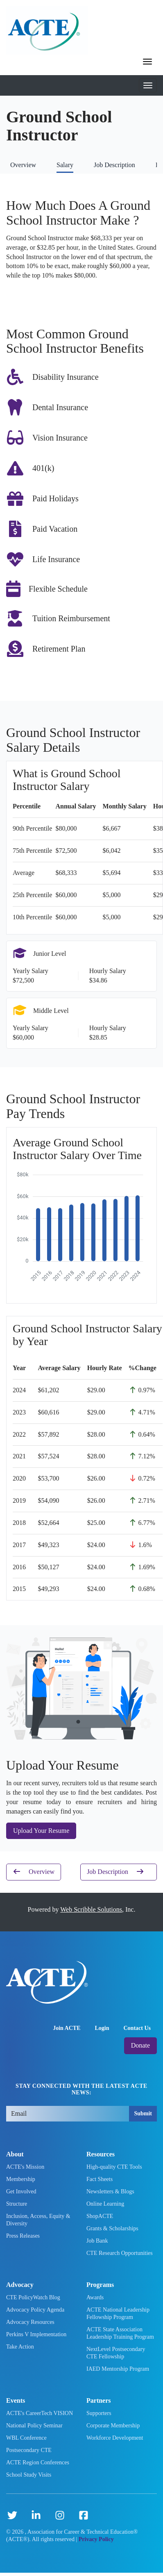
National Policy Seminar (34, 2425)
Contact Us (137, 2028)
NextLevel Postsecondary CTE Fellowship (115, 2353)
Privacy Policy (96, 2539)
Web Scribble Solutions (91, 1909)
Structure (16, 2204)
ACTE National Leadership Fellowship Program (117, 2313)
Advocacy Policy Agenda (35, 2310)
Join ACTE (66, 2028)
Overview (23, 164)
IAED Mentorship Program (117, 2369)
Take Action (20, 2347)
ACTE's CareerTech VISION (39, 2413)
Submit (143, 2113)
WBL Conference (26, 2438)
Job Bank (97, 2241)
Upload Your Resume (41, 1830)
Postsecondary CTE (29, 2450)
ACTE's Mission (25, 2167)
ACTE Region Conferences (37, 2462)
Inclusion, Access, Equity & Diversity (38, 2220)
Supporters (98, 2413)
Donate (140, 2045)
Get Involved (21, 2191)
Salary (65, 164)
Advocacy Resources (30, 2322)
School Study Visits (28, 2475)
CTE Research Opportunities (119, 2253)
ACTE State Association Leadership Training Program (120, 2333)
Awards (95, 2297)
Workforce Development (114, 2438)
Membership (20, 2179)
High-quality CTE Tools (114, 2167)
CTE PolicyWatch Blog (33, 2297)
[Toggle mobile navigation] (148, 85)
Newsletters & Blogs (110, 2191)
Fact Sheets (99, 2179)
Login (102, 2028)
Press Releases (23, 2236)
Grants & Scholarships (112, 2228)
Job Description (114, 164)
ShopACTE (99, 2216)
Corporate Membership (113, 2425)
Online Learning (105, 2204)
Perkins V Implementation (36, 2334)
